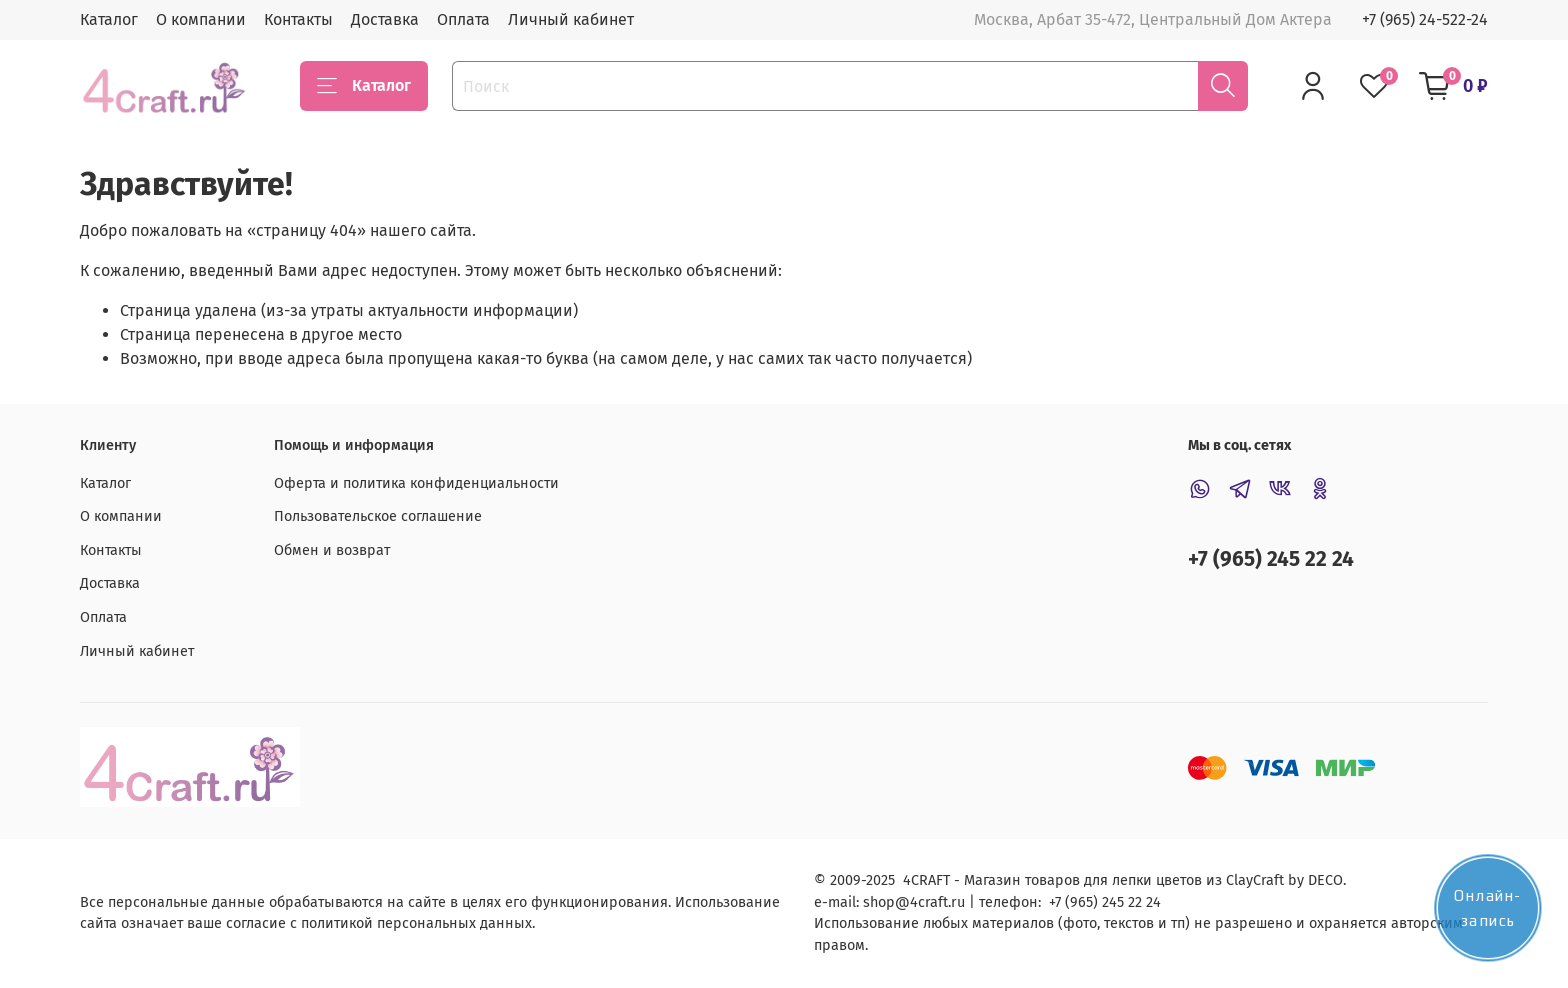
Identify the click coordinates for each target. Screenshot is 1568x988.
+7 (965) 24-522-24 (1425, 19)
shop (879, 902)
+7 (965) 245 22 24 (1271, 559)
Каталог (109, 19)
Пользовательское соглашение (378, 516)
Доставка (385, 19)
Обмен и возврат (332, 550)
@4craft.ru (930, 902)
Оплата (463, 19)
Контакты (298, 19)
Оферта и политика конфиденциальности (416, 483)
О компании (201, 19)
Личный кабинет (571, 19)
